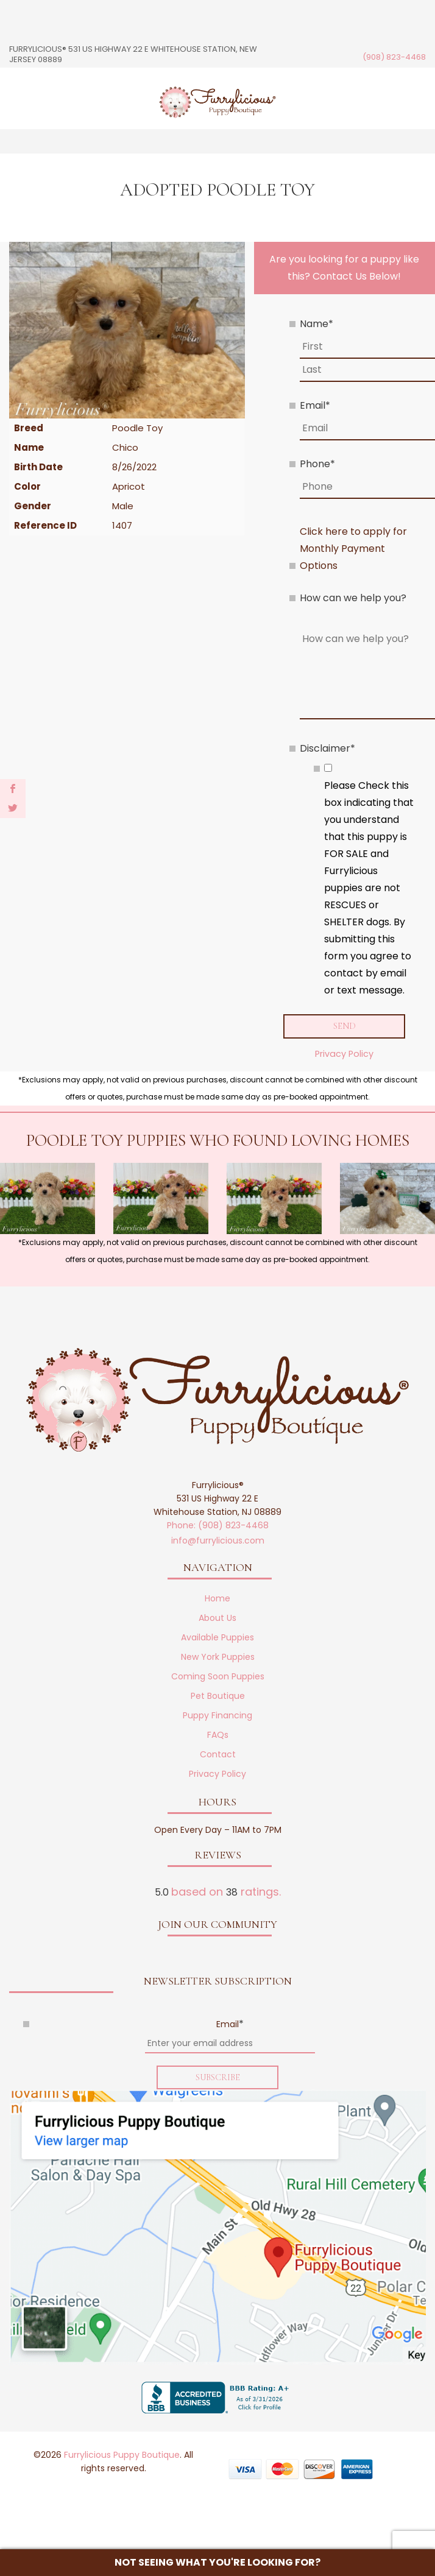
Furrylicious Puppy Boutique (122, 2457)
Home (217, 1599)
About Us (217, 1618)
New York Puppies (218, 1657)
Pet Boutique (218, 1696)
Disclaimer (327, 748)
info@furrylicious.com (217, 1541)
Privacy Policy (344, 1054)
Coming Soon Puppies (217, 1677)
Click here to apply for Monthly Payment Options (353, 548)
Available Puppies (217, 1638)
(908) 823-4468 (394, 57)
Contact (218, 1755)
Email (315, 405)
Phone (317, 464)
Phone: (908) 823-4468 (218, 1526)
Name (316, 324)
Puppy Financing (217, 1716)
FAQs (217, 1735)
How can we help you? (353, 598)
